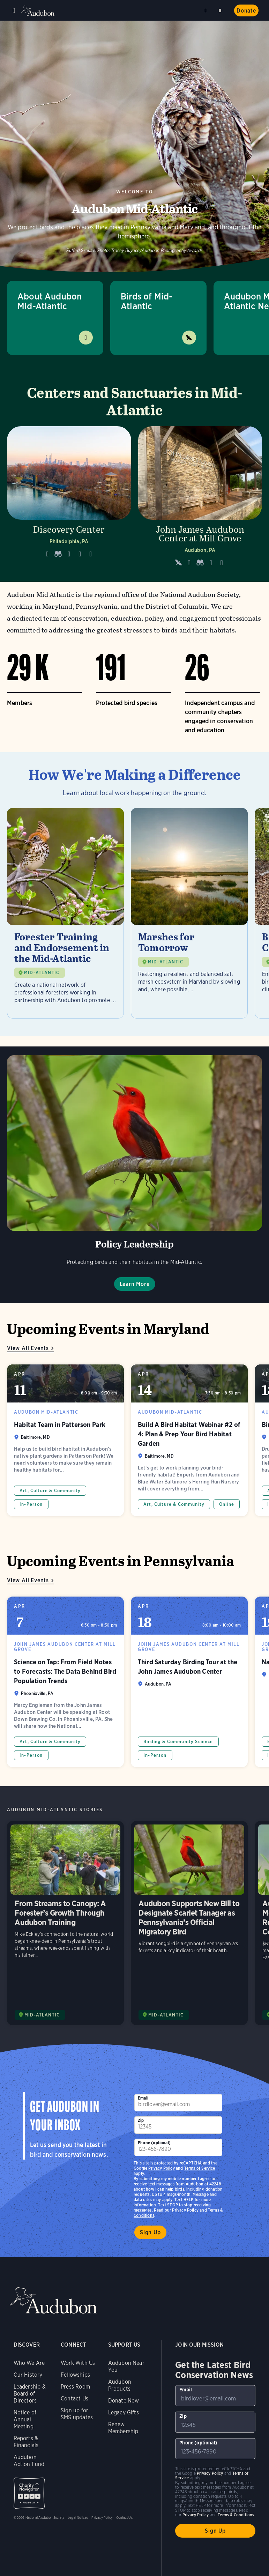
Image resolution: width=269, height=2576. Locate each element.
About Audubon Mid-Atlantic (49, 301)
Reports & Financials (26, 2442)
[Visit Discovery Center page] (69, 498)
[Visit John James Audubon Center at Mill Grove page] (200, 498)
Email (143, 2098)
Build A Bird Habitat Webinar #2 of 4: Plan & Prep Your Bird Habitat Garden (189, 1440)
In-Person (31, 1504)
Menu (13, 10)
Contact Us (74, 2398)
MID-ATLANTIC (41, 972)
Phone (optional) (154, 2142)
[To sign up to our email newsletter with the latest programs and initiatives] (178, 2102)
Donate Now (123, 2400)
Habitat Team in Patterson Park (65, 1440)
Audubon (38, 11)
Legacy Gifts (123, 2412)
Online (226, 1504)
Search (221, 9)
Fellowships (75, 2374)
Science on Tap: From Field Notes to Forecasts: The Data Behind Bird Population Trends (65, 1682)
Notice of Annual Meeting (25, 2419)
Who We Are (29, 2363)
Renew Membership (123, 2428)
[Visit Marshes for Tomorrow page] (189, 913)
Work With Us (78, 2363)
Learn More (135, 1284)
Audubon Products (119, 2385)
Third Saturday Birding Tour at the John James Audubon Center (189, 1682)
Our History (28, 2374)
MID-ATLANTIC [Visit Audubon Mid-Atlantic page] (42, 2015)
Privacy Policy (185, 2210)
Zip (141, 2120)
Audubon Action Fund (29, 2460)
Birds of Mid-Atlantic (146, 301)
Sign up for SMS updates (77, 2414)
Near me (206, 10)
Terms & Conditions (236, 2514)
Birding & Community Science (178, 1741)
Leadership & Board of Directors (30, 2393)
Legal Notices (78, 2517)
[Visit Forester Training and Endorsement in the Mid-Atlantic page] (65, 913)
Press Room (75, 2386)
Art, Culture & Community (50, 1490)
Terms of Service (199, 2168)
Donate (246, 10)
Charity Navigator (29, 2493)
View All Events (28, 1348)
